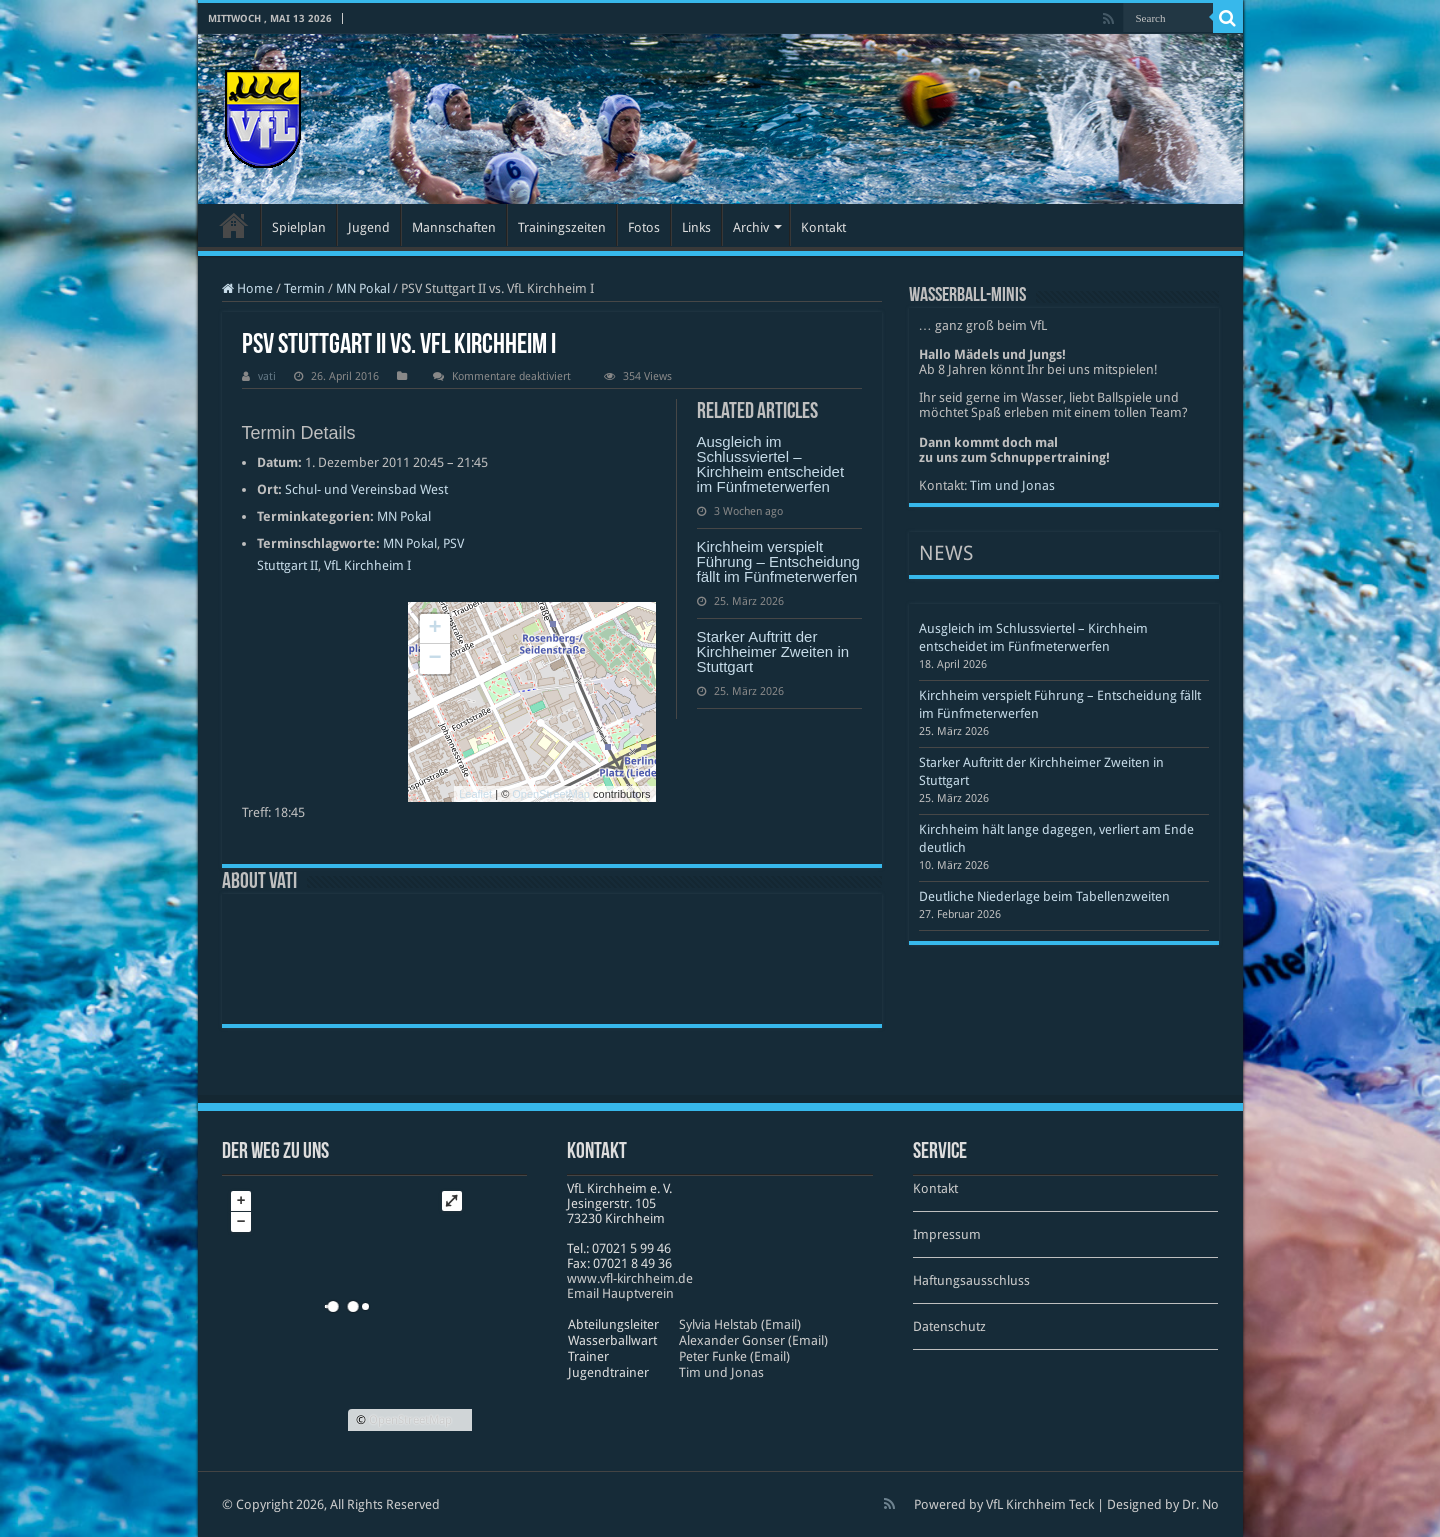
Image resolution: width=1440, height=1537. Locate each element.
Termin (304, 288)
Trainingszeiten (562, 227)
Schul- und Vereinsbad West (366, 489)
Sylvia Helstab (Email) (740, 1324)
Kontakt (823, 227)
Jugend (369, 227)
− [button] (434, 659)
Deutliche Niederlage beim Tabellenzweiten (1044, 896)
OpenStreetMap (551, 794)
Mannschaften (454, 227)
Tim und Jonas (1012, 485)
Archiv (751, 227)
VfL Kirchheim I (367, 565)
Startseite (234, 225)
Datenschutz (949, 1326)
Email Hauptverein (620, 1293)
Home (247, 288)
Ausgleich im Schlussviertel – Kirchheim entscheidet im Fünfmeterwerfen (771, 464)
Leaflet (475, 794)
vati (267, 376)
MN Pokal (363, 288)
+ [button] (434, 629)
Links (696, 227)
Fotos (644, 227)
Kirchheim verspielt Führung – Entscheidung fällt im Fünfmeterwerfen (778, 561)
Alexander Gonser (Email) (753, 1340)
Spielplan (299, 227)
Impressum (947, 1234)
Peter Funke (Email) (734, 1356)
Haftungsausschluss (971, 1280)
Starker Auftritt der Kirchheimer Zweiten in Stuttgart (773, 651)
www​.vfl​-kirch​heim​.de (630, 1278)
